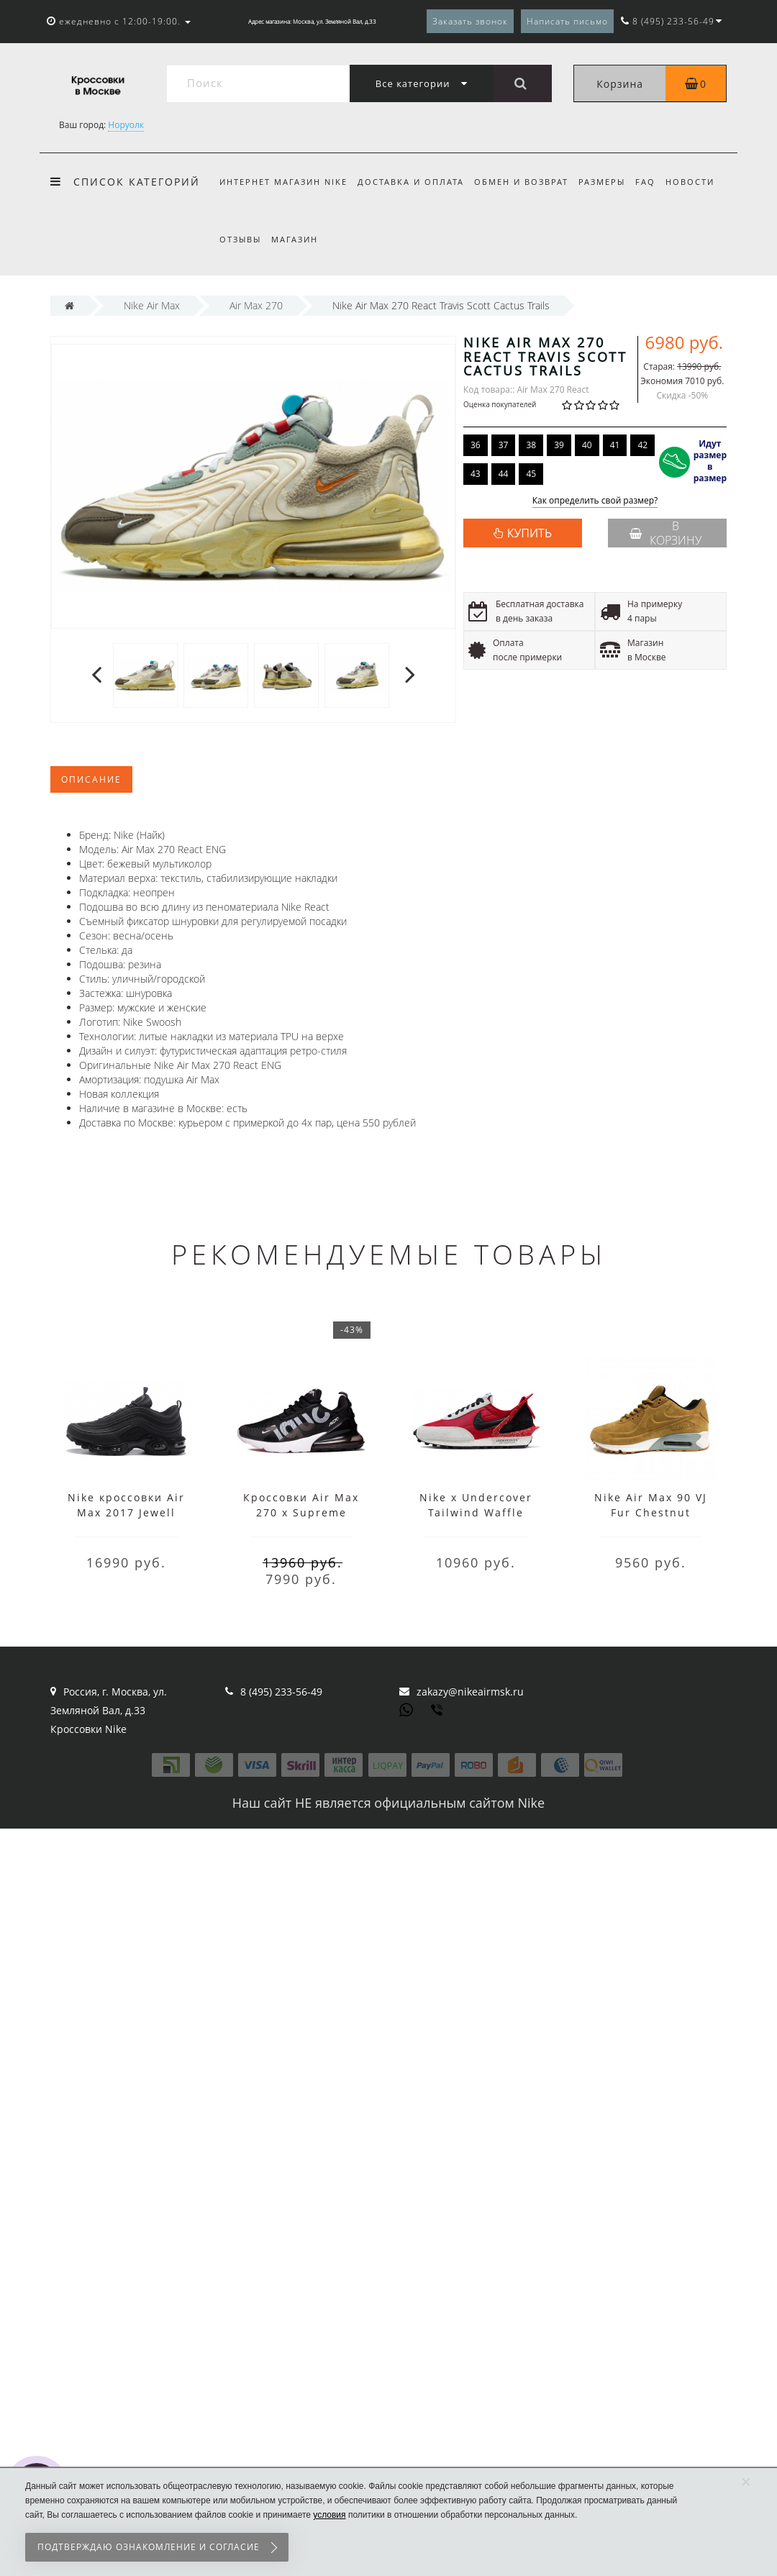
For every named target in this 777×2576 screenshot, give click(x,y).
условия (329, 2515)
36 (476, 445)
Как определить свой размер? (595, 501)
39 (559, 445)
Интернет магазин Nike (283, 181)
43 (476, 474)
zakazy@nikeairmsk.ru (470, 1691)
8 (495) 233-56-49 (281, 1691)
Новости (700, 181)
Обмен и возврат (525, 181)
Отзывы (240, 239)
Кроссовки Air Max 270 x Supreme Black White (301, 1512)
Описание (91, 779)
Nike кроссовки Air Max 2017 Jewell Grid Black (126, 1512)
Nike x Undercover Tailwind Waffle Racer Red (475, 1512)
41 (615, 445)
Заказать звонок (470, 21)
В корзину (665, 533)
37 (504, 445)
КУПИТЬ (529, 533)
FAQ (654, 181)
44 (504, 474)
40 (587, 445)
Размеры (608, 181)
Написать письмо (567, 21)
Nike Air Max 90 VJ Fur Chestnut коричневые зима (650, 1512)
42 (642, 445)
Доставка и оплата (413, 181)
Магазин (296, 239)
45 (531, 474)
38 (531, 445)
